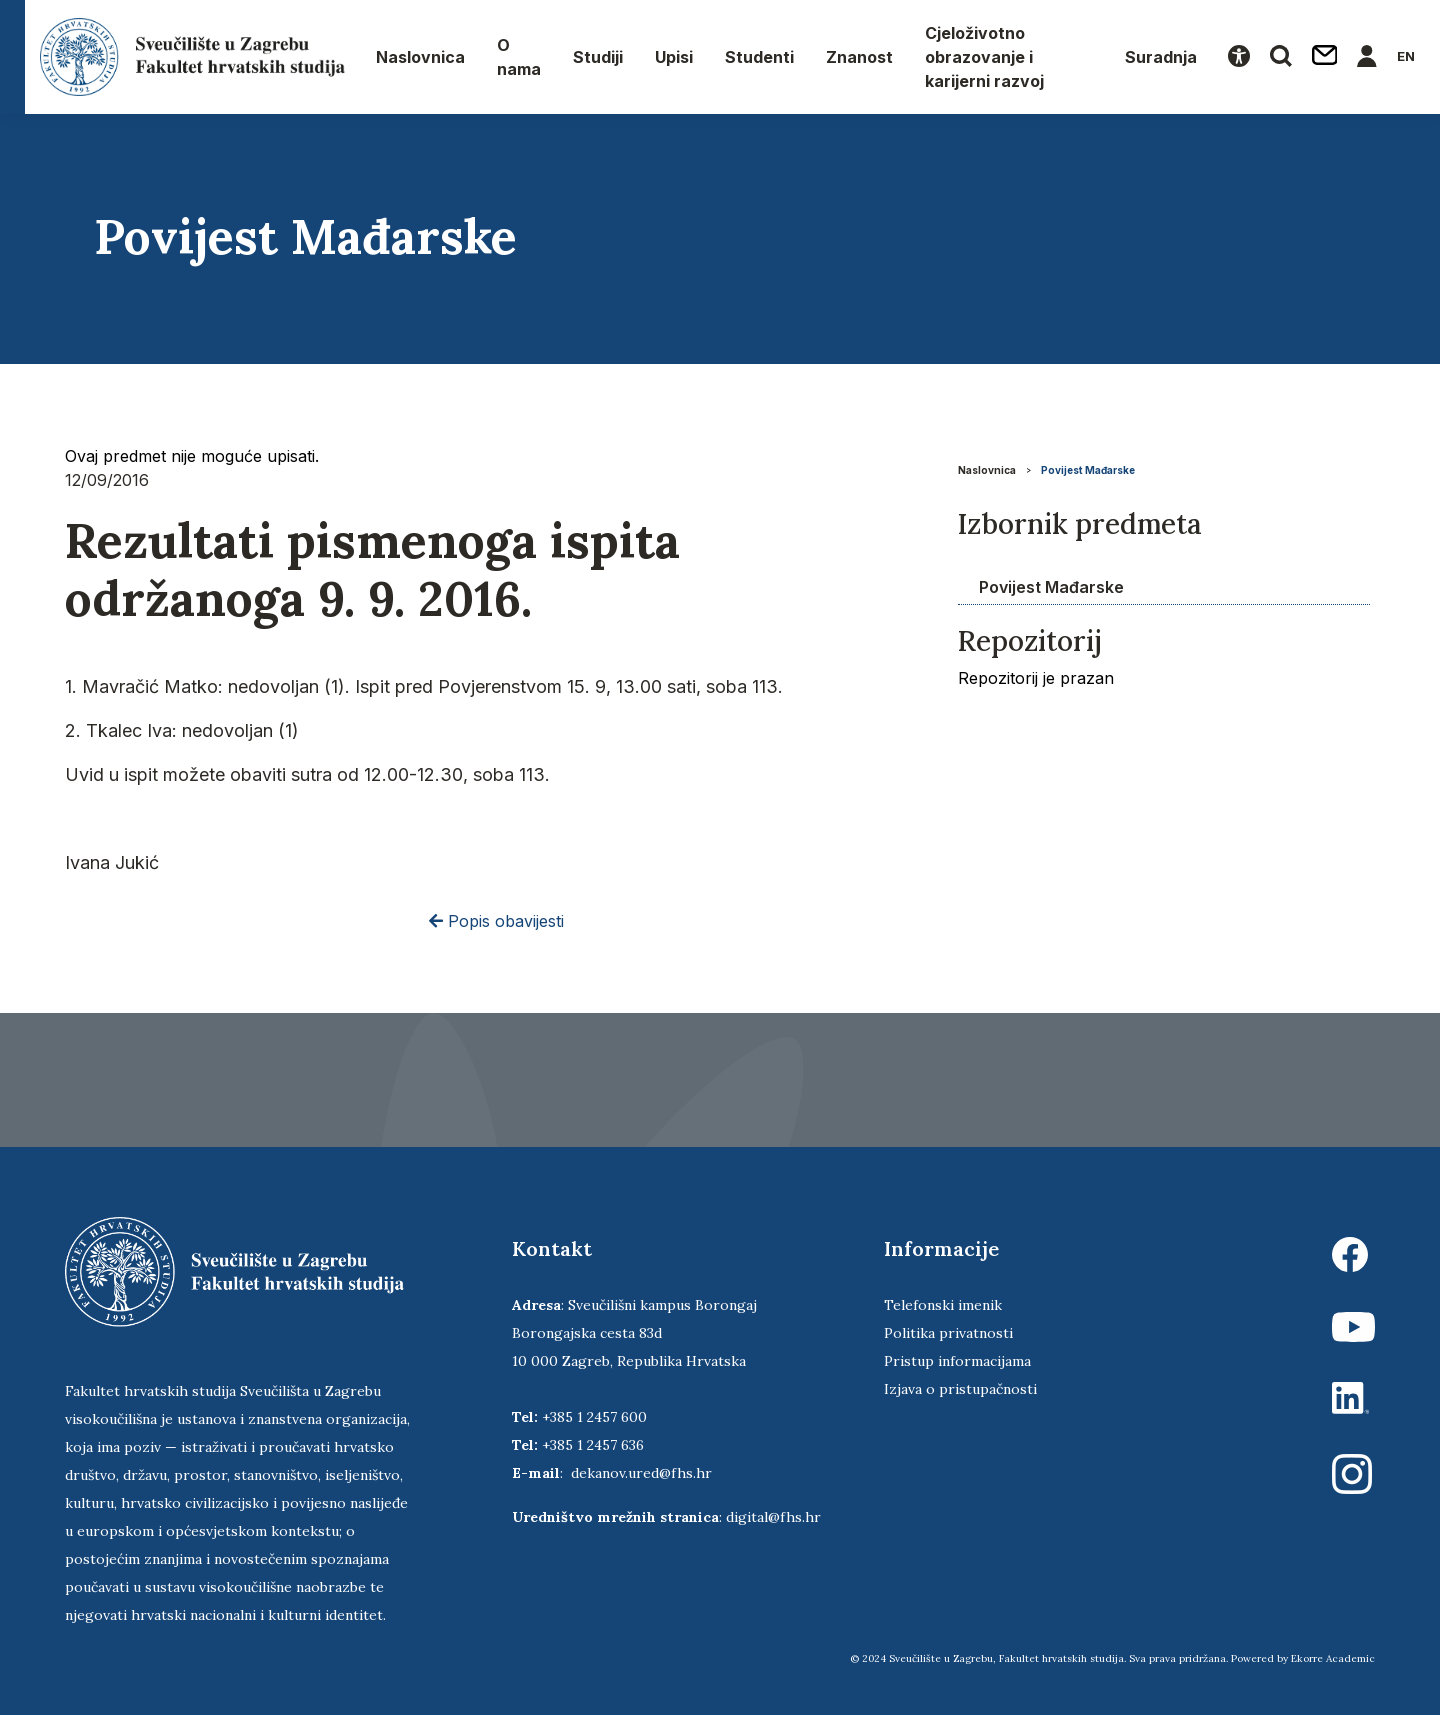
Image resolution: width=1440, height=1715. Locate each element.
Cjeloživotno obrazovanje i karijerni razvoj (984, 57)
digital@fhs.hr (773, 1517)
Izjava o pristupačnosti (960, 1389)
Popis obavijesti (496, 921)
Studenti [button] (759, 57)
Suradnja (1161, 57)
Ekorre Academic (1333, 1658)
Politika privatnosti (948, 1333)
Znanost (859, 57)
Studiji (598, 57)
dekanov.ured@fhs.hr (641, 1473)
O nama (519, 57)
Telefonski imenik (943, 1305)
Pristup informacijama (957, 1361)
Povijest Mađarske (1088, 470)
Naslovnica (420, 57)
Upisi (674, 57)
